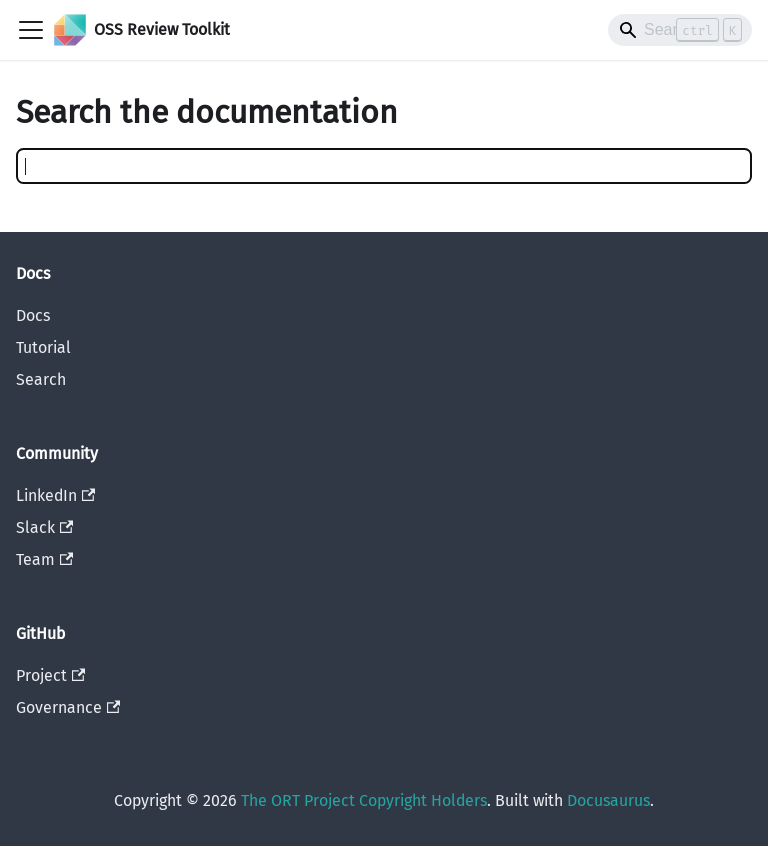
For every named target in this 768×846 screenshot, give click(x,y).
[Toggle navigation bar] (31, 30)
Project (50, 675)
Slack (44, 527)
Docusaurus (608, 800)
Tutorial (43, 347)
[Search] (680, 30)
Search (41, 379)
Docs (33, 315)
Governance (68, 707)
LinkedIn (55, 495)
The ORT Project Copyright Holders (364, 800)
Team (44, 559)
